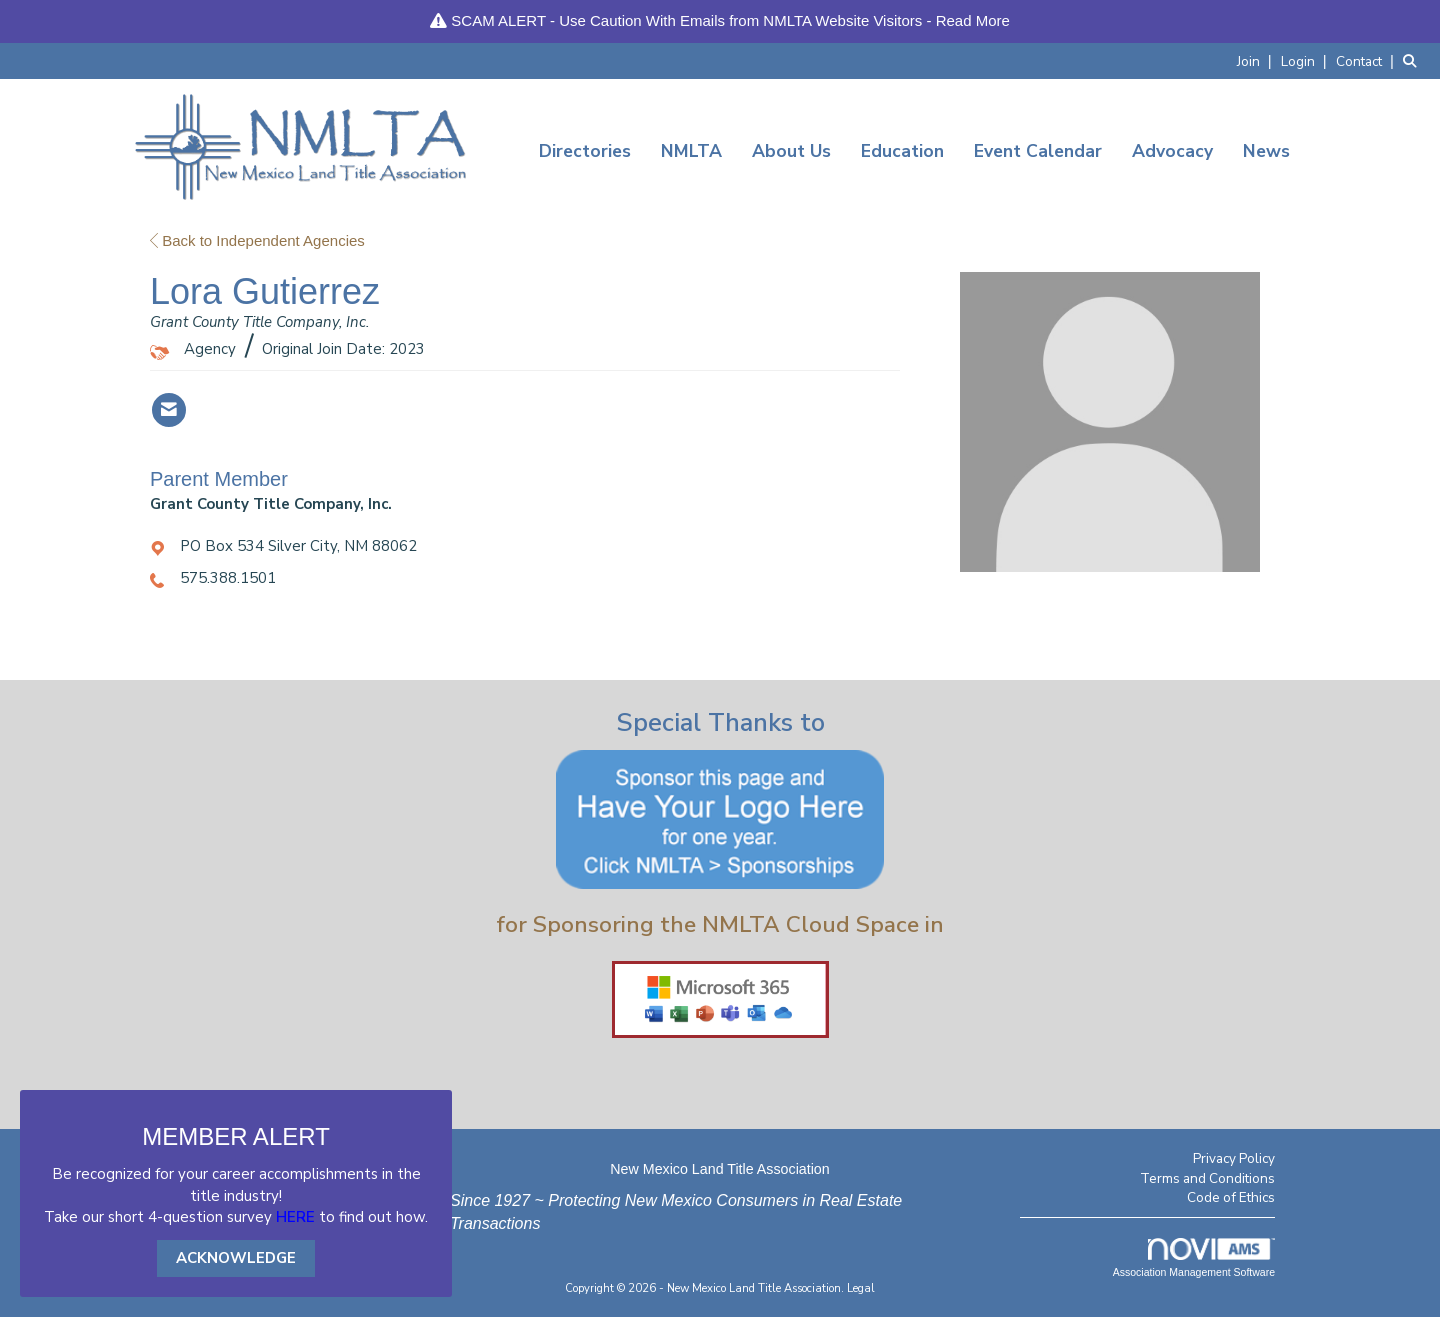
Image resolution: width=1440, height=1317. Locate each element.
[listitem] (1257, 60)
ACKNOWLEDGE (236, 1258)
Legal (861, 1288)
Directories (585, 151)
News (1266, 151)
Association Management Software (1194, 1258)
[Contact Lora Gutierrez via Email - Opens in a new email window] (169, 410)
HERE (295, 1217)
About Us (791, 151)
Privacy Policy (1234, 1158)
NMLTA (691, 151)
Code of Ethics (1231, 1197)
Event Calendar (1038, 151)
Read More (973, 20)
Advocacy (1172, 151)
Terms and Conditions (1207, 1178)
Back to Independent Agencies (257, 240)
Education (902, 151)
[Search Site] (1414, 60)
